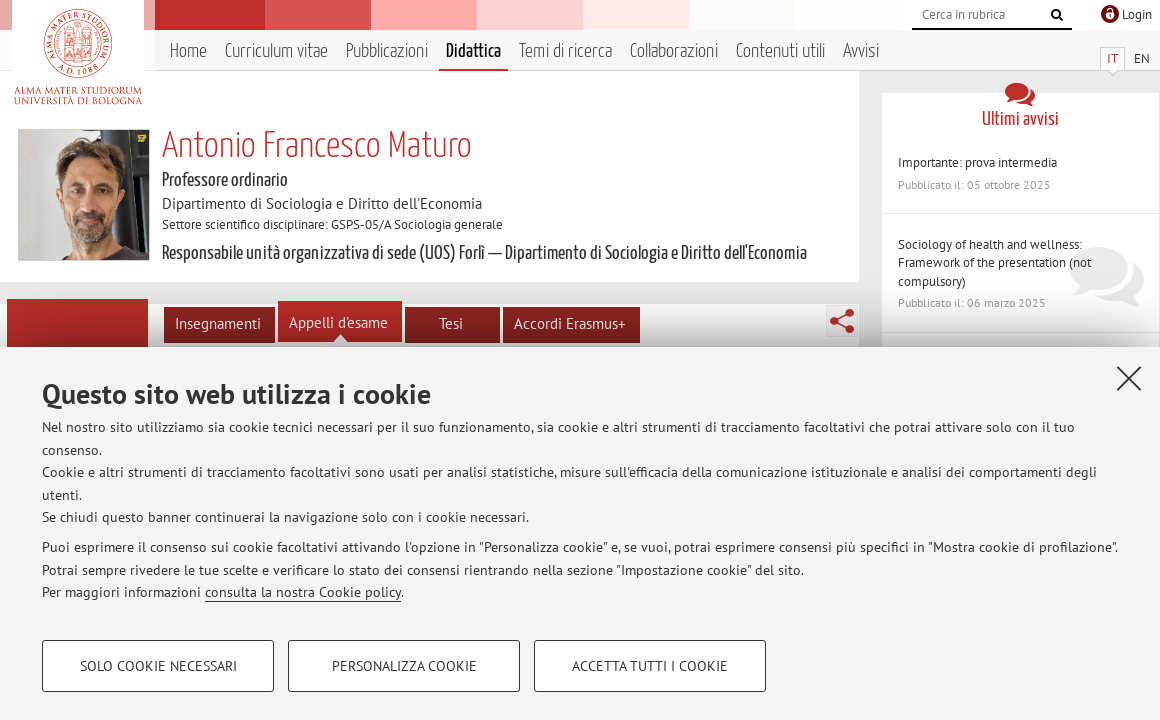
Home (188, 51)
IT (1112, 58)
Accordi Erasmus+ (570, 323)
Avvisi (861, 51)
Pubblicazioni (387, 51)
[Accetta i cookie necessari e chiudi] (1129, 378)
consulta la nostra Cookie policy (303, 592)
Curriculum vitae (276, 51)
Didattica (473, 51)
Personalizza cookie (404, 666)
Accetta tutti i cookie (650, 666)
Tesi (451, 323)
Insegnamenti (218, 323)
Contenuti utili (780, 51)
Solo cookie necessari (158, 666)
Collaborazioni (674, 51)
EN (1142, 58)
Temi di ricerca (565, 51)
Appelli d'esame (338, 322)
